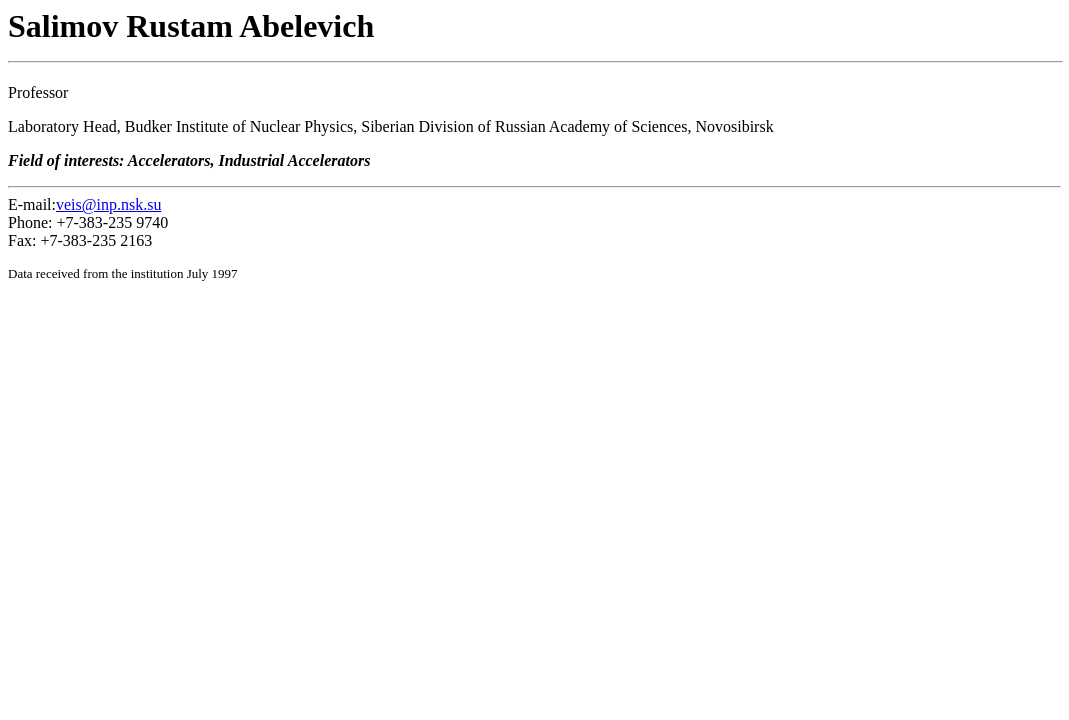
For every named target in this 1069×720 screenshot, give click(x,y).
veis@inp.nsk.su (108, 204)
